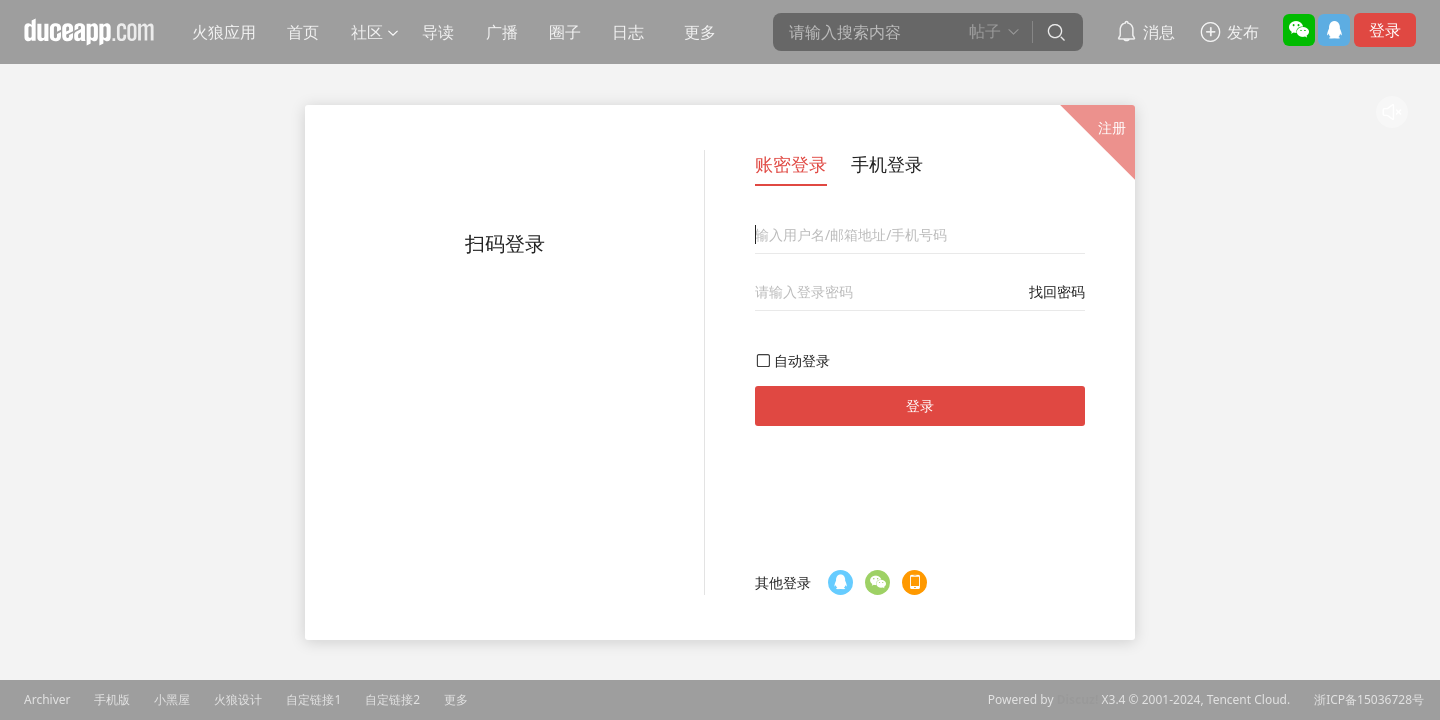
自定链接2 (392, 700)
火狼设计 (238, 700)
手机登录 (887, 164)
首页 (303, 32)
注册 (1112, 127)
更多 (700, 32)
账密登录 (791, 164)
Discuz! (1078, 700)
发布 (1243, 32)
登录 (1385, 30)
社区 (367, 32)
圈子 (565, 32)
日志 (628, 32)
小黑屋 (172, 700)
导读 (438, 32)
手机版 (112, 700)
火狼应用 (224, 32)
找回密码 (1057, 291)
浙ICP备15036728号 (1369, 700)
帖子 (985, 31)
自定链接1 (313, 700)
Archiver (47, 700)
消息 (1159, 32)
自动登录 (802, 360)
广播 (502, 32)
